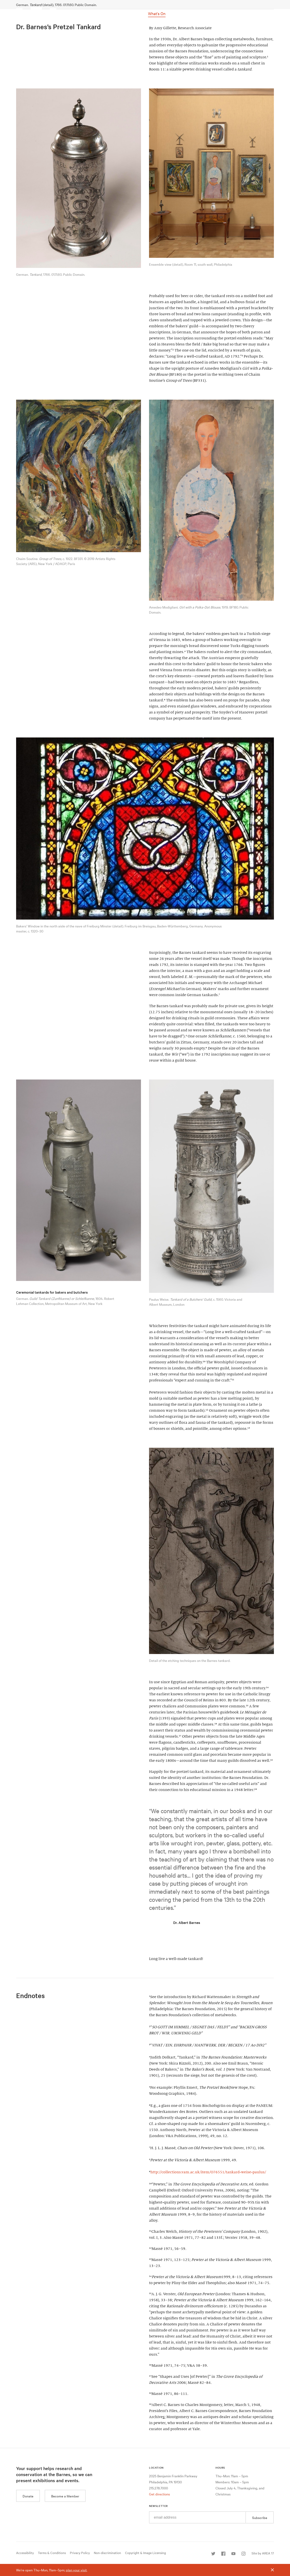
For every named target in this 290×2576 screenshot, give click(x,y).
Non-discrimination (107, 2552)
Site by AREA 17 (263, 2553)
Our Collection (211, 13)
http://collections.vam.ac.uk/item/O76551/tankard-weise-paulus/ (208, 2172)
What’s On (157, 13)
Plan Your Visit (182, 13)
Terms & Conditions (52, 2552)
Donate (28, 2496)
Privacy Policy (80, 2552)
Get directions (159, 2494)
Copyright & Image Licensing (145, 2552)
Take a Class (239, 13)
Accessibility (25, 2552)
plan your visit (76, 2570)
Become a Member (65, 2496)
